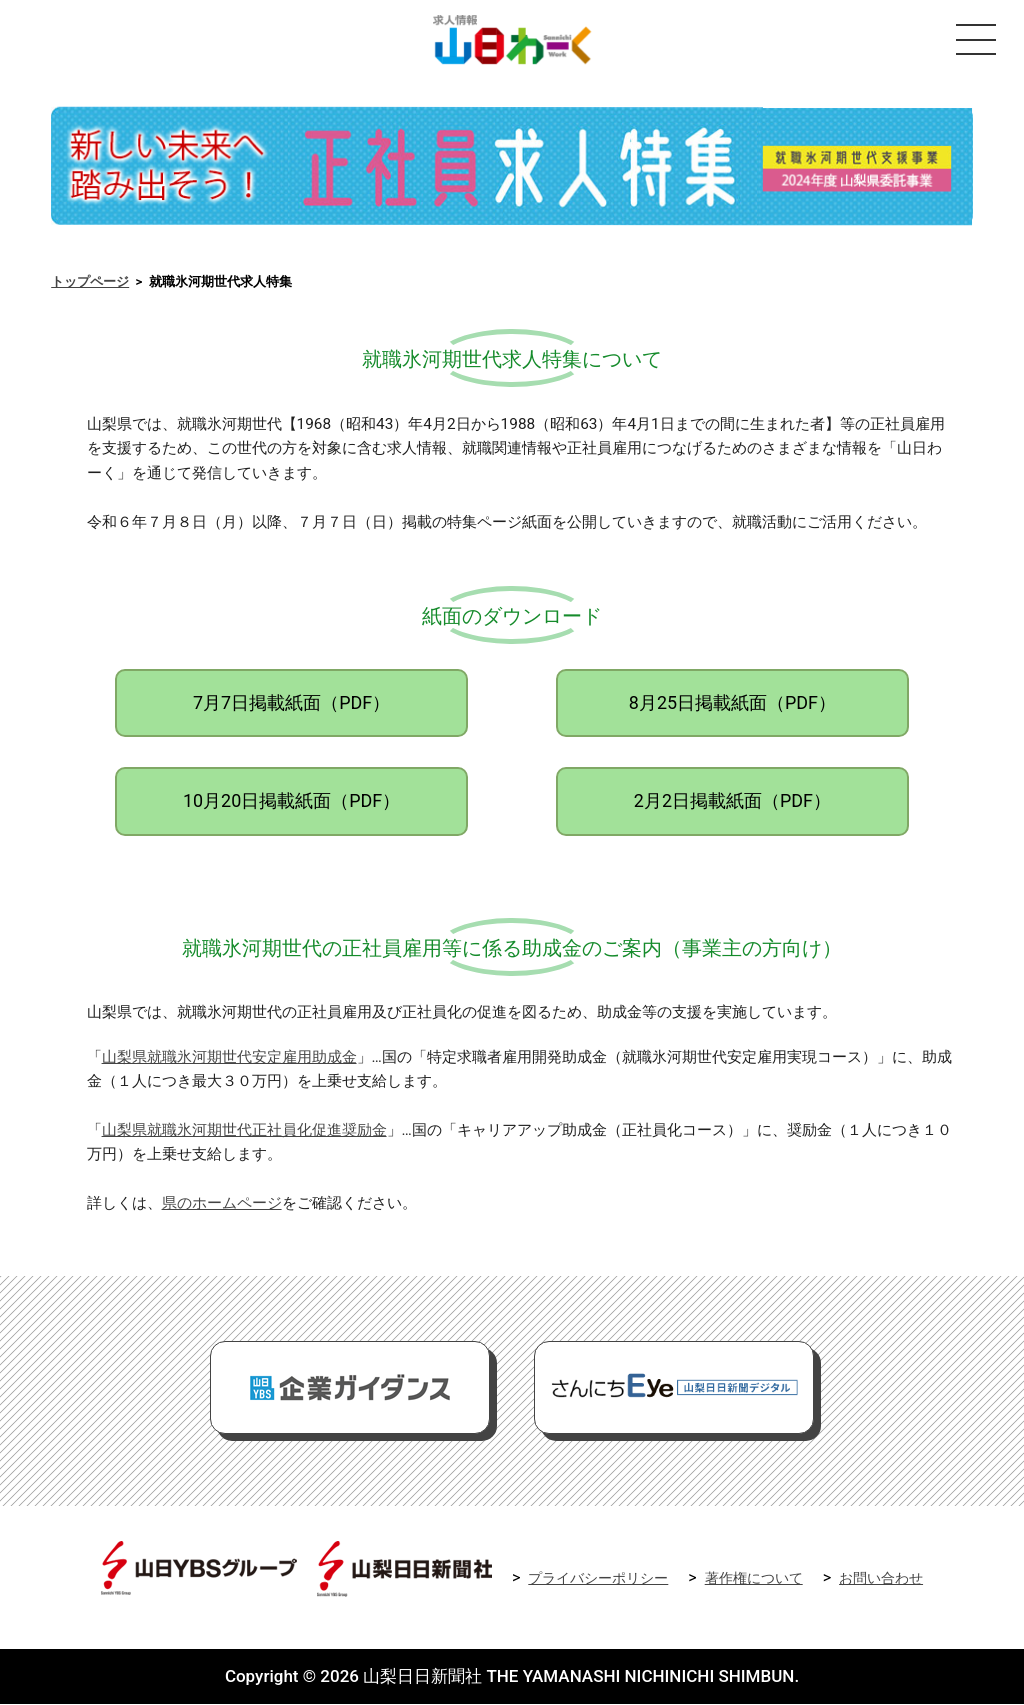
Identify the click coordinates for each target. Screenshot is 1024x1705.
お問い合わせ (881, 1579)
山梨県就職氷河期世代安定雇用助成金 (229, 1058)
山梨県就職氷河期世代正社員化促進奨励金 (244, 1131)
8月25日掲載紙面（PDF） (732, 703)
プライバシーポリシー (598, 1579)
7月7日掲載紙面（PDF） (291, 703)
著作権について (754, 1579)
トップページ (90, 283)
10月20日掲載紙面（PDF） (291, 802)
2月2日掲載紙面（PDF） (732, 802)
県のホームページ (222, 1205)
